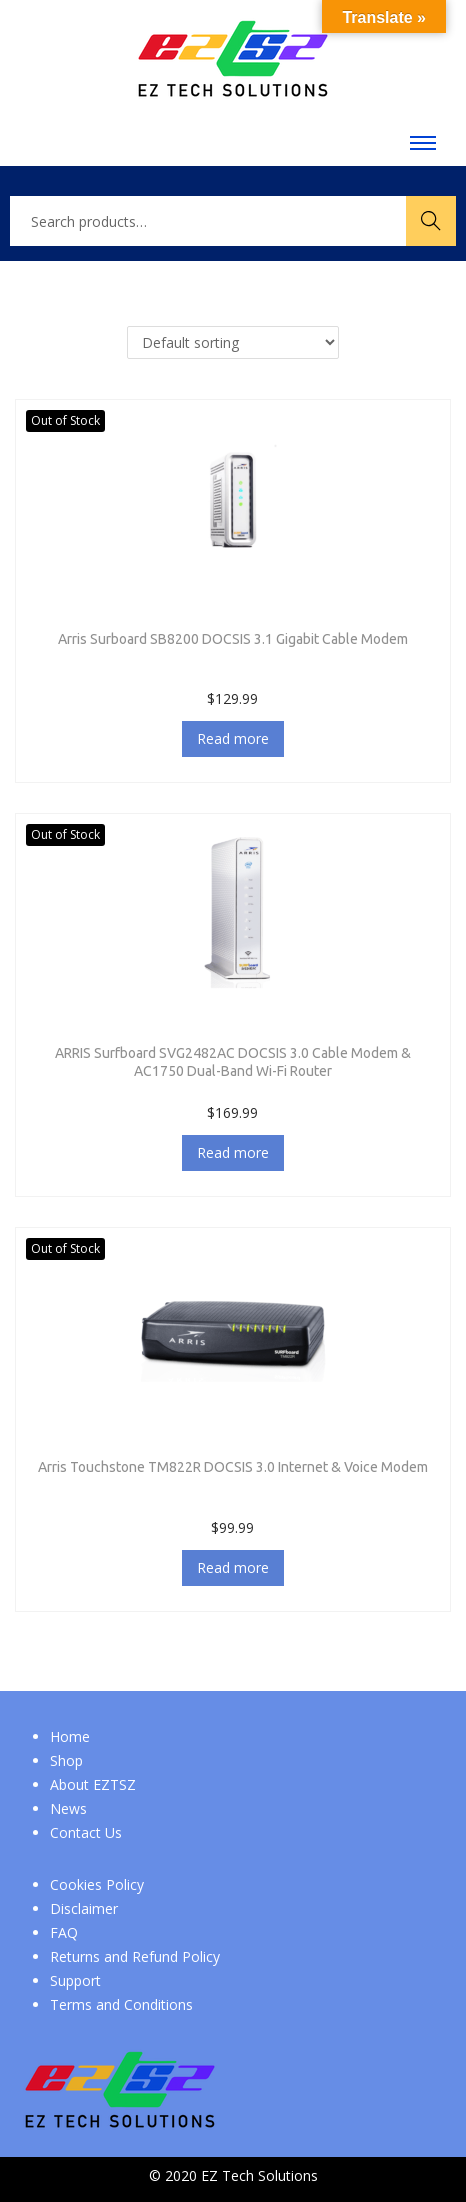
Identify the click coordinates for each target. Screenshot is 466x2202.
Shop (66, 1760)
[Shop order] (233, 342)
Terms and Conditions (121, 2004)
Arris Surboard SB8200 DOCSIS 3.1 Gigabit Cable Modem (233, 639)
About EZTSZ (93, 1784)
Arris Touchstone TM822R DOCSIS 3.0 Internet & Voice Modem (233, 1467)
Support (75, 1980)
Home (70, 1736)
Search (431, 220)
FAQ (64, 1932)
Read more (233, 738)
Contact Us (86, 1832)
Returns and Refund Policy (135, 1956)
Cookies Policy (97, 1884)
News (68, 1808)
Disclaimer (84, 1908)
